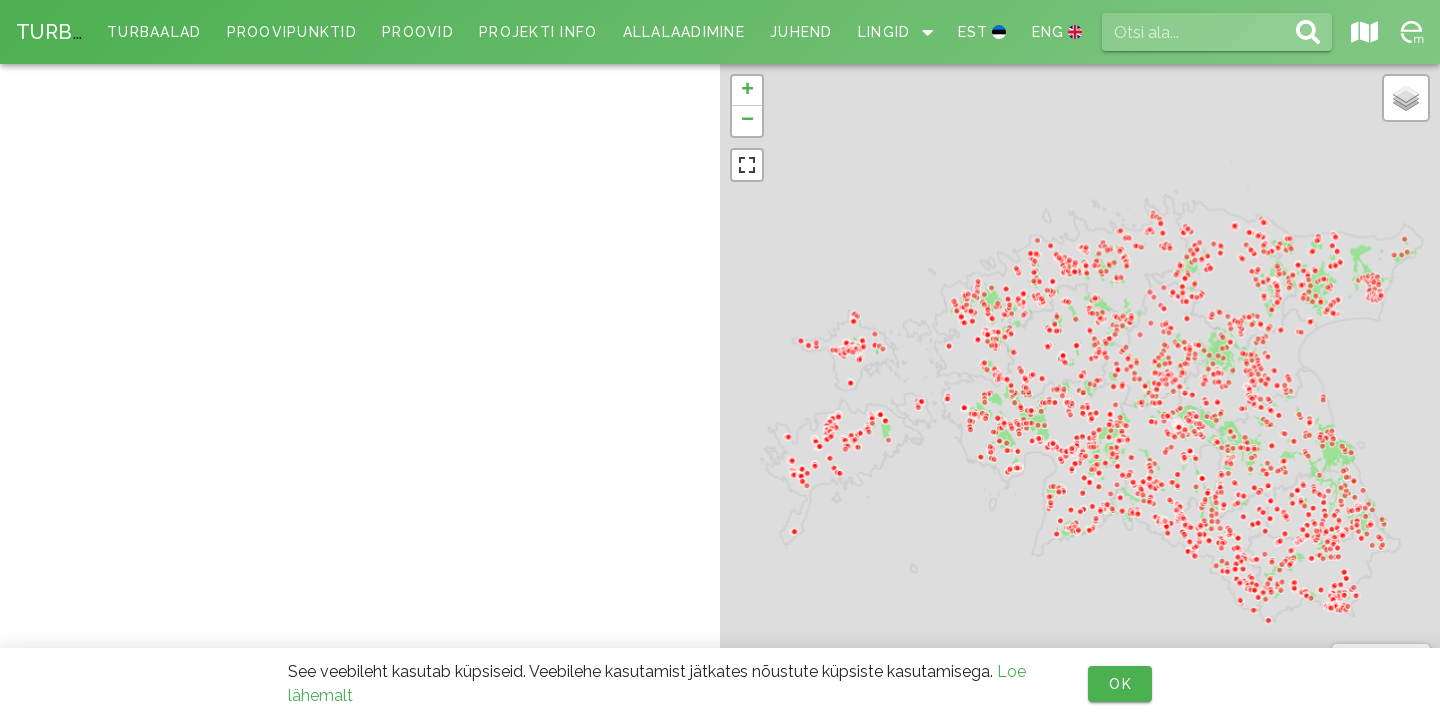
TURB (50, 32)
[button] (747, 91)
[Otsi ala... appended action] (1308, 32)
